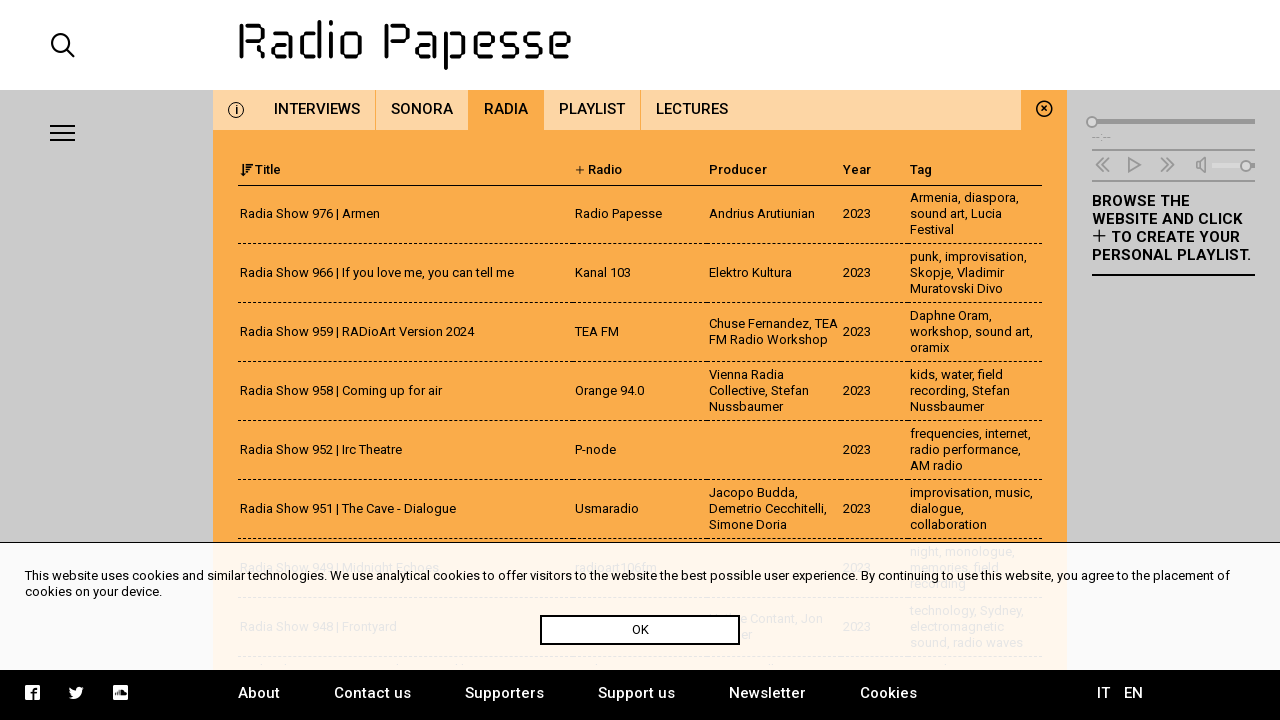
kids (922, 374)
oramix (929, 347)
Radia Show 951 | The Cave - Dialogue (348, 508)
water (956, 374)
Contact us (372, 693)
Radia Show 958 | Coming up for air (341, 390)
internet (1006, 433)
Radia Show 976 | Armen (310, 213)
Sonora (422, 109)
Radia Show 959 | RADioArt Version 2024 (357, 331)
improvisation (984, 256)
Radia (506, 109)
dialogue (935, 508)
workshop (939, 331)
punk (924, 256)
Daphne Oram (949, 315)
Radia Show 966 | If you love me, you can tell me (377, 272)
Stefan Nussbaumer (960, 398)
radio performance (964, 449)
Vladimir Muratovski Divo (957, 280)
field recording (956, 382)
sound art (937, 213)
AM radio (936, 465)
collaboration (948, 524)
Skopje (930, 272)
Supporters (504, 693)
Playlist (592, 109)
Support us (636, 693)
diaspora (990, 197)
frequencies (944, 433)
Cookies (888, 693)
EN (1133, 693)
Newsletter (767, 693)
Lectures (692, 109)
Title (260, 169)
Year (857, 169)
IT (1103, 693)
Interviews (317, 109)
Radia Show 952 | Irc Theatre (321, 449)
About (259, 693)
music (1012, 492)
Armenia (934, 197)
